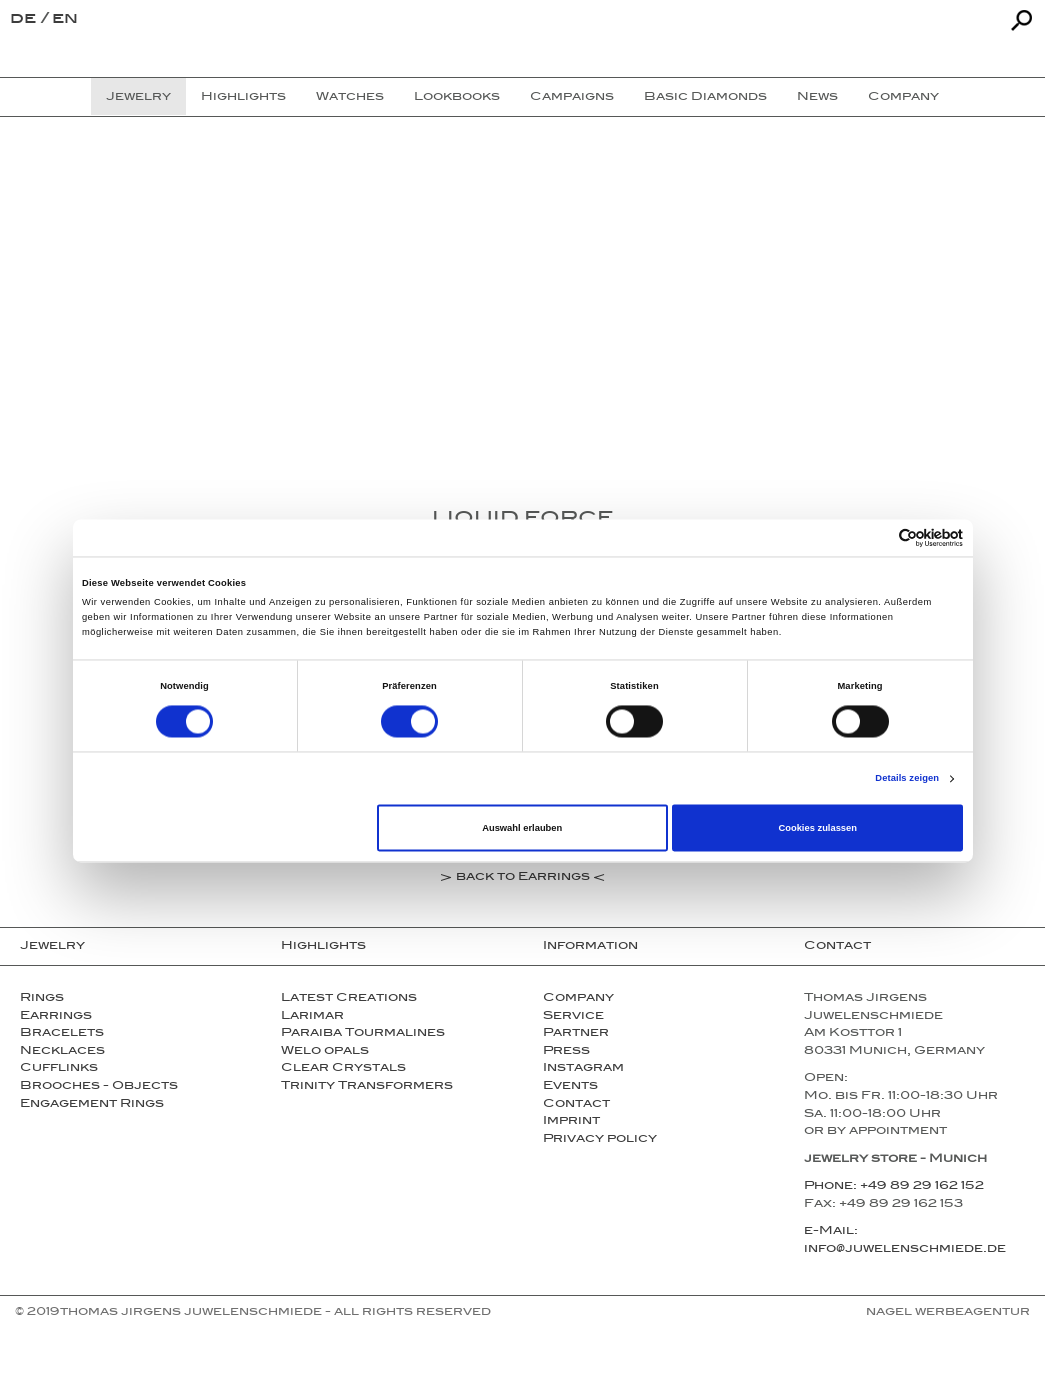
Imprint (571, 1122)
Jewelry (52, 947)
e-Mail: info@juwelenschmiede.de (905, 1241)
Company (578, 999)
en (65, 20)
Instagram (583, 1069)
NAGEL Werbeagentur (948, 1313)
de (25, 20)
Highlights (323, 947)
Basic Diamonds (705, 98)
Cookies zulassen (817, 828)
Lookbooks (457, 98)
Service (573, 1017)
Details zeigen (907, 779)
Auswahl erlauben (522, 828)
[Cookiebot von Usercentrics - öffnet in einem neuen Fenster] (875, 537)
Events (570, 1087)
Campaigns (572, 98)
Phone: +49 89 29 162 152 (894, 1187)
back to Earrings (523, 879)
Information (590, 947)
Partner (576, 1034)
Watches (350, 98)
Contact (576, 1105)
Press (566, 1052)
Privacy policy (600, 1140)
